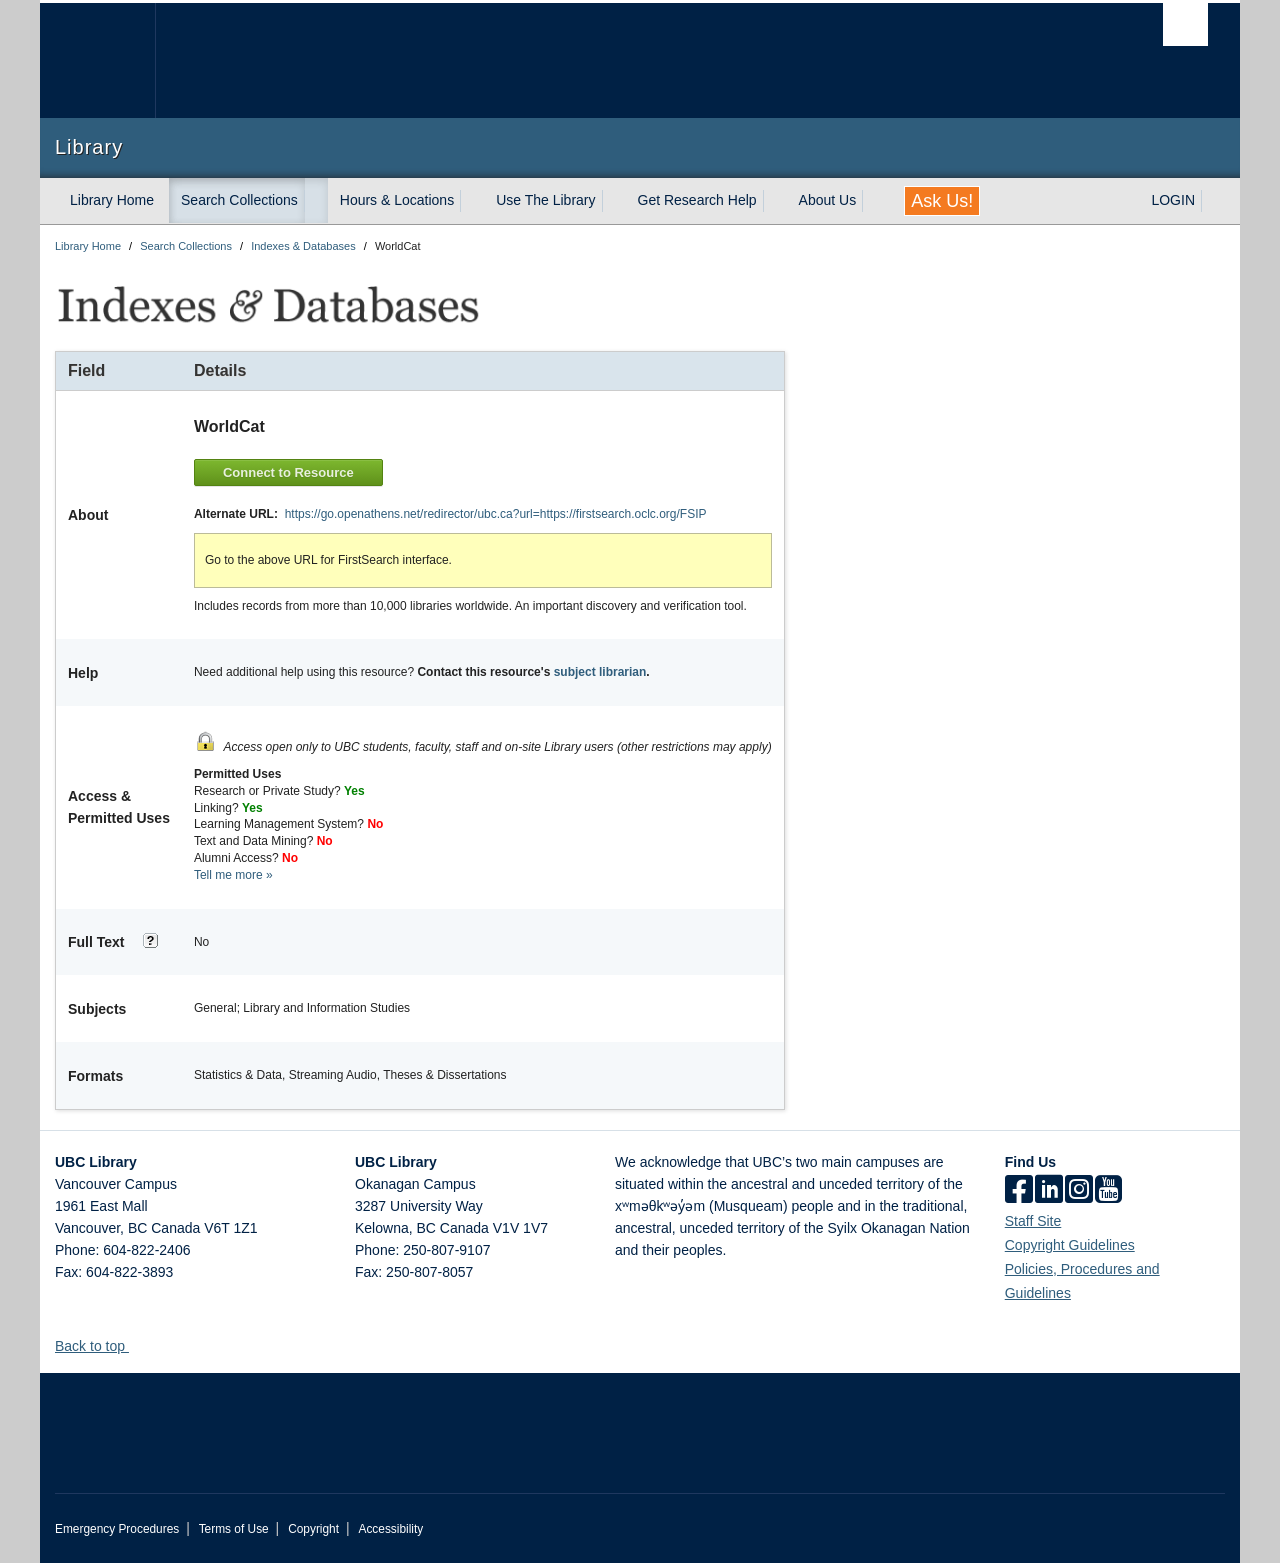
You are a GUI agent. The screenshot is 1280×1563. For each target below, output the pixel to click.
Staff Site (1033, 1221)
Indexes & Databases (303, 246)
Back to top (99, 1346)
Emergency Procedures (117, 1529)
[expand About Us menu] (874, 201)
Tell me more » (233, 875)
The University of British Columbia (97, 60)
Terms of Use (234, 1529)
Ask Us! (942, 201)
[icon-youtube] (1108, 1191)
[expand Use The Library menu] (614, 201)
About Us (828, 200)
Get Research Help (697, 200)
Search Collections (239, 200)
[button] (136, 1345)
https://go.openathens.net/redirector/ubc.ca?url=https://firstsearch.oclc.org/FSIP (496, 514)
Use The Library (545, 200)
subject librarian (600, 672)
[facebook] (1019, 1191)
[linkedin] (1049, 1191)
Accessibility (390, 1529)
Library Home (112, 200)
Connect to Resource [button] (288, 472)
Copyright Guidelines (1070, 1245)
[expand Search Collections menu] (316, 201)
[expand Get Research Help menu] (775, 201)
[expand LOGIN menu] (1213, 201)
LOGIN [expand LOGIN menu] (1173, 200)
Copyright (313, 1529)
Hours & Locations (397, 200)
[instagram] (1079, 1191)
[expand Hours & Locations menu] (472, 201)
